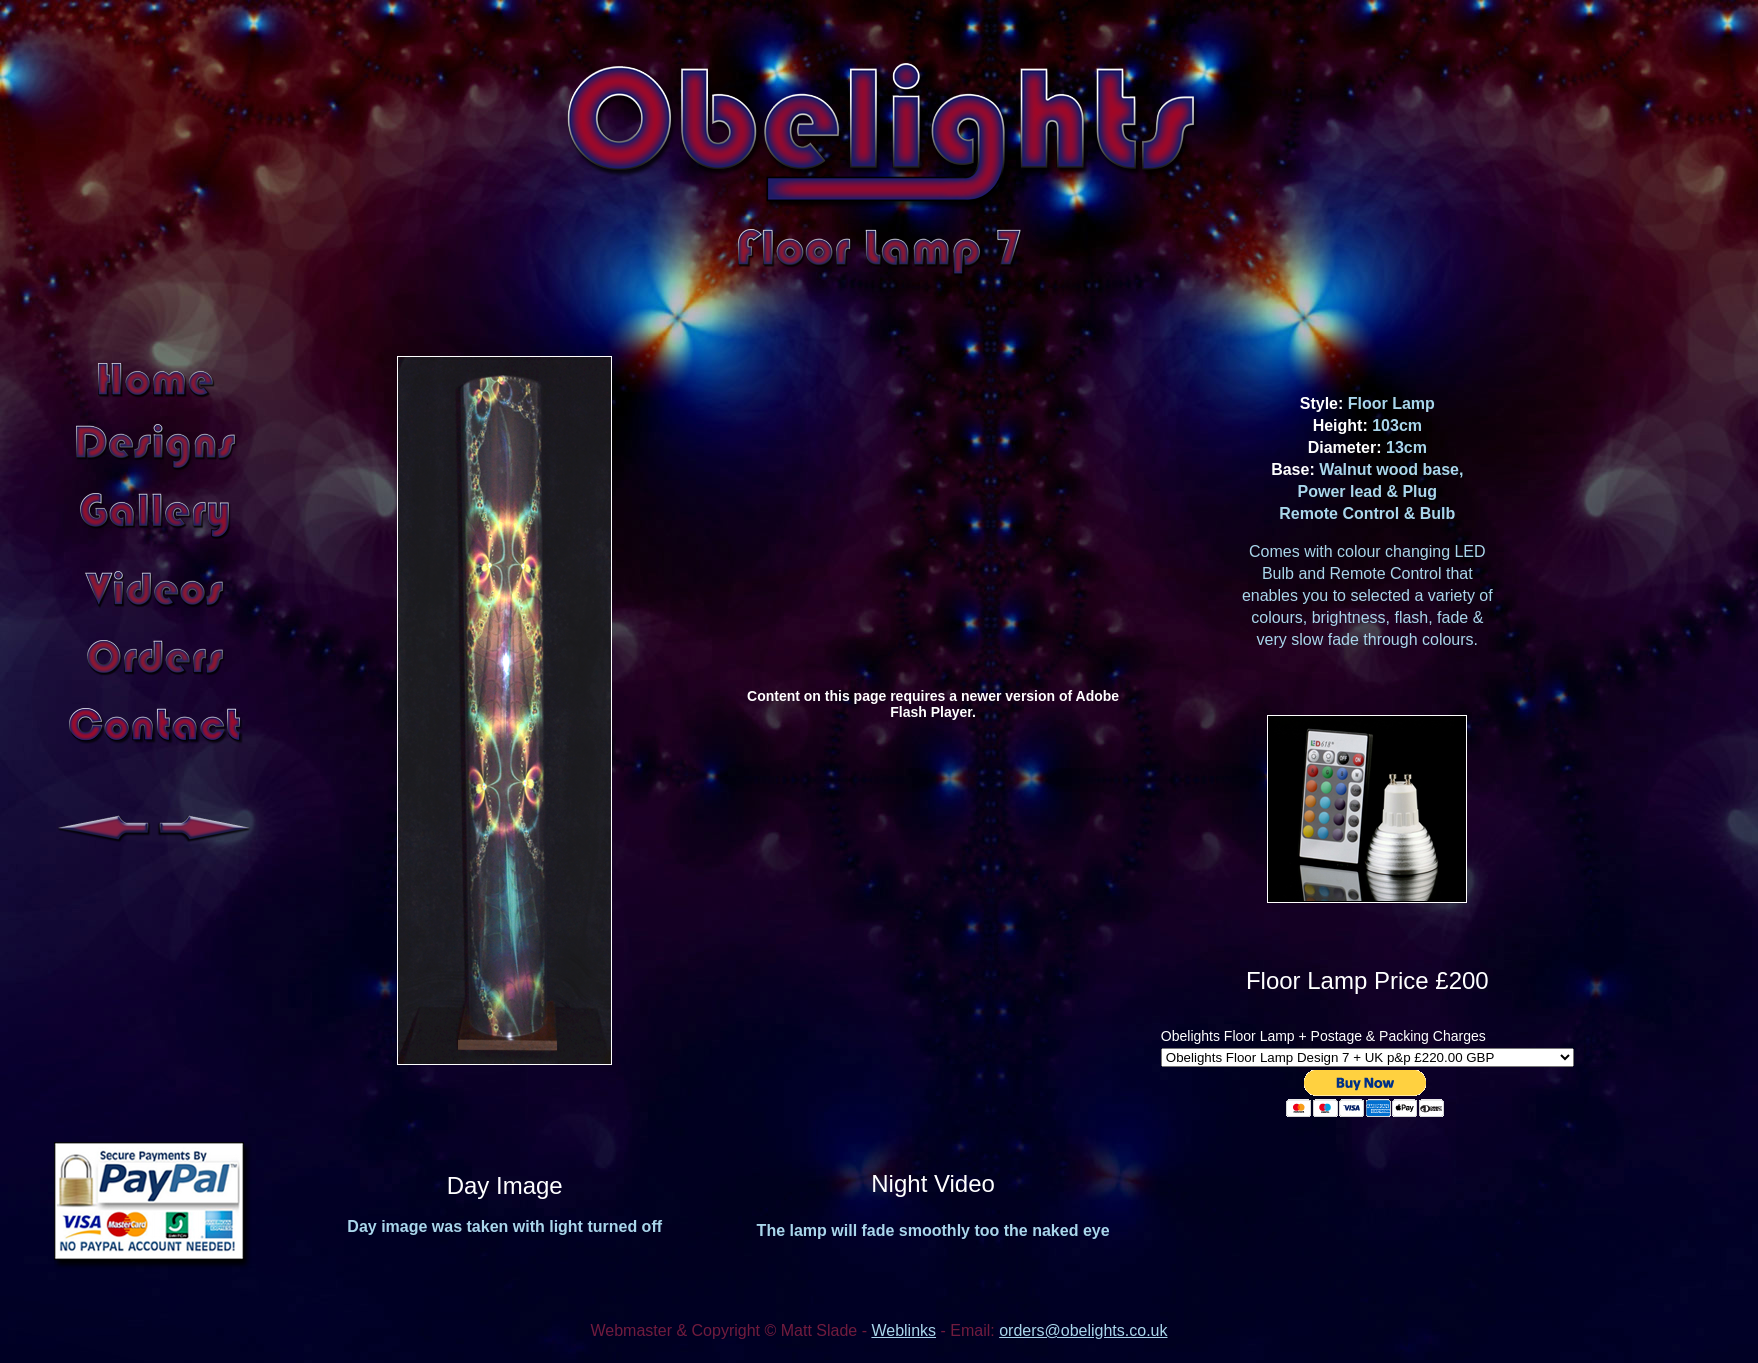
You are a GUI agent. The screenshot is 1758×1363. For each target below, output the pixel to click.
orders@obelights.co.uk (1083, 1330)
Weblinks (903, 1330)
